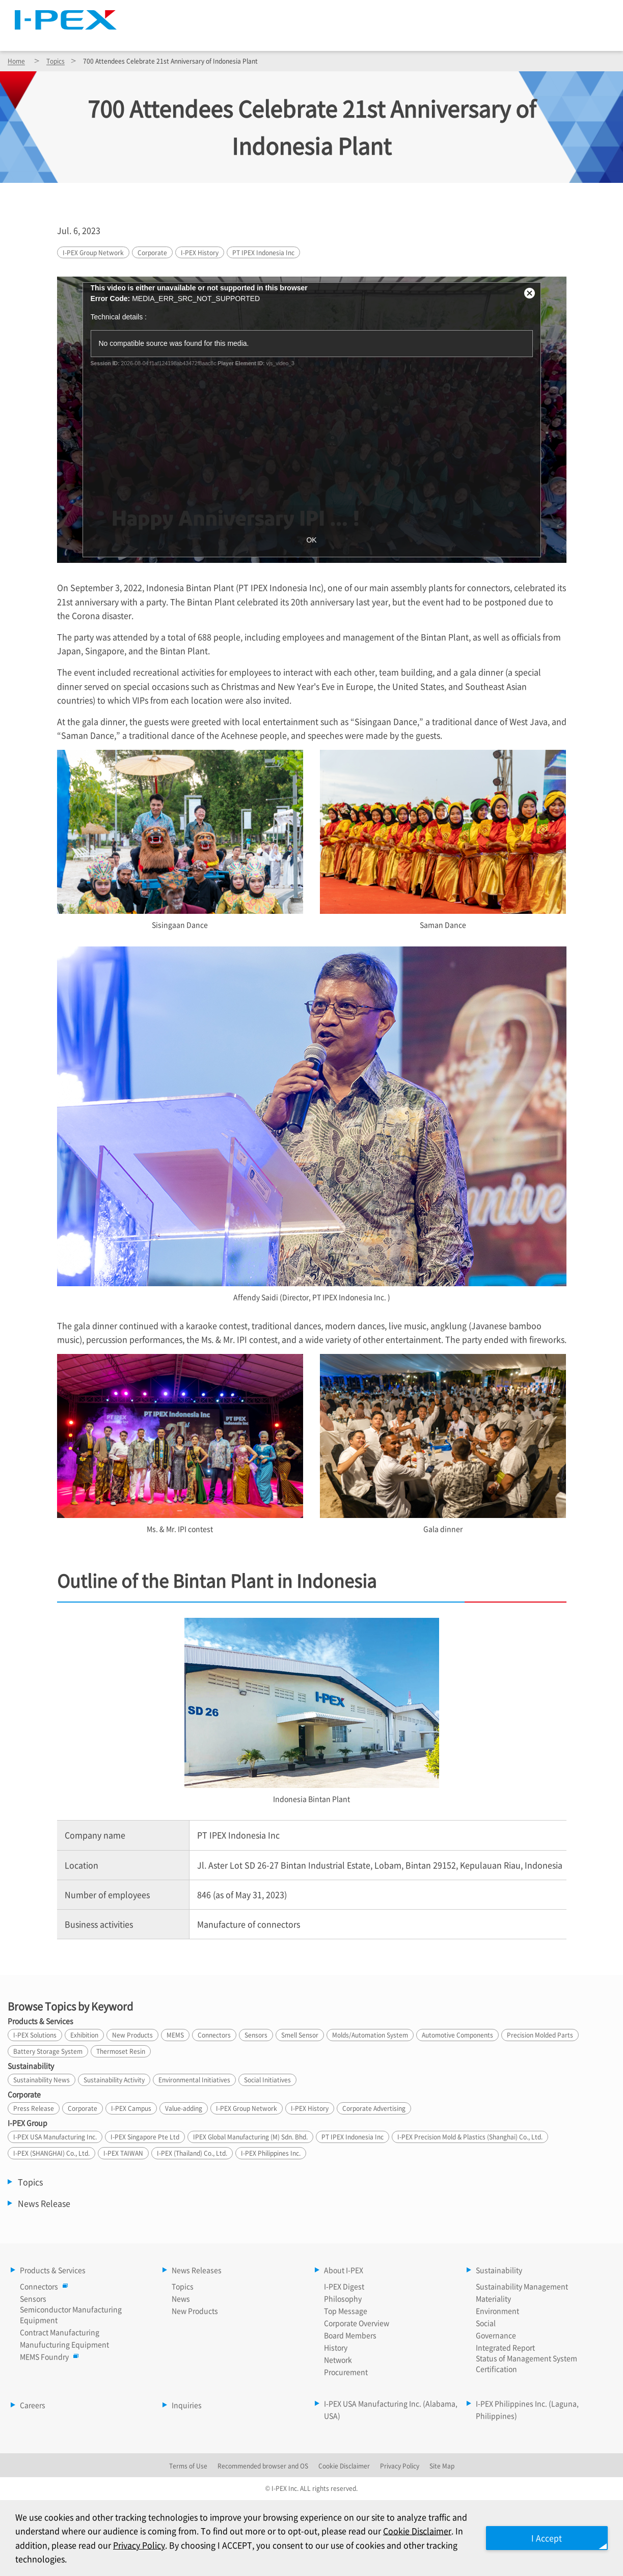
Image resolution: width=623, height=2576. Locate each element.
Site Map (446, 13)
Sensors (33, 2298)
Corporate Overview (356, 2323)
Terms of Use (188, 2465)
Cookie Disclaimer (417, 2531)
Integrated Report (505, 2347)
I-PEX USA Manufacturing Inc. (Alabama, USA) (390, 2409)
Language (500, 13)
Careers (586, 36)
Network (338, 2359)
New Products (195, 2311)
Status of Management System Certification (526, 2363)
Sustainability (506, 36)
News (181, 2298)
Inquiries (187, 2405)
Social (486, 2323)
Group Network (93, 252)
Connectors (41, 2286)
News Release (44, 2203)
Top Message (345, 2311)
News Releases (328, 36)
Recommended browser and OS (263, 2465)
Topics (55, 61)
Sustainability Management (522, 2286)
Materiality (493, 2298)
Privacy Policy (139, 2545)
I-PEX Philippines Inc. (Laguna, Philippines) (527, 2409)
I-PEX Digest (344, 2286)
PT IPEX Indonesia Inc (263, 252)
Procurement (346, 2372)
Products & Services (222, 36)
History (200, 252)
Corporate (152, 252)
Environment (497, 2311)
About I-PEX (418, 36)
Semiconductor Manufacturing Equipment (71, 2314)
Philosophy (343, 2298)
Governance (496, 2335)
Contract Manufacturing (59, 2332)
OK (311, 540)
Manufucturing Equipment (64, 2344)
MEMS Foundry (47, 2356)
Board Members (350, 2335)
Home (16, 61)
